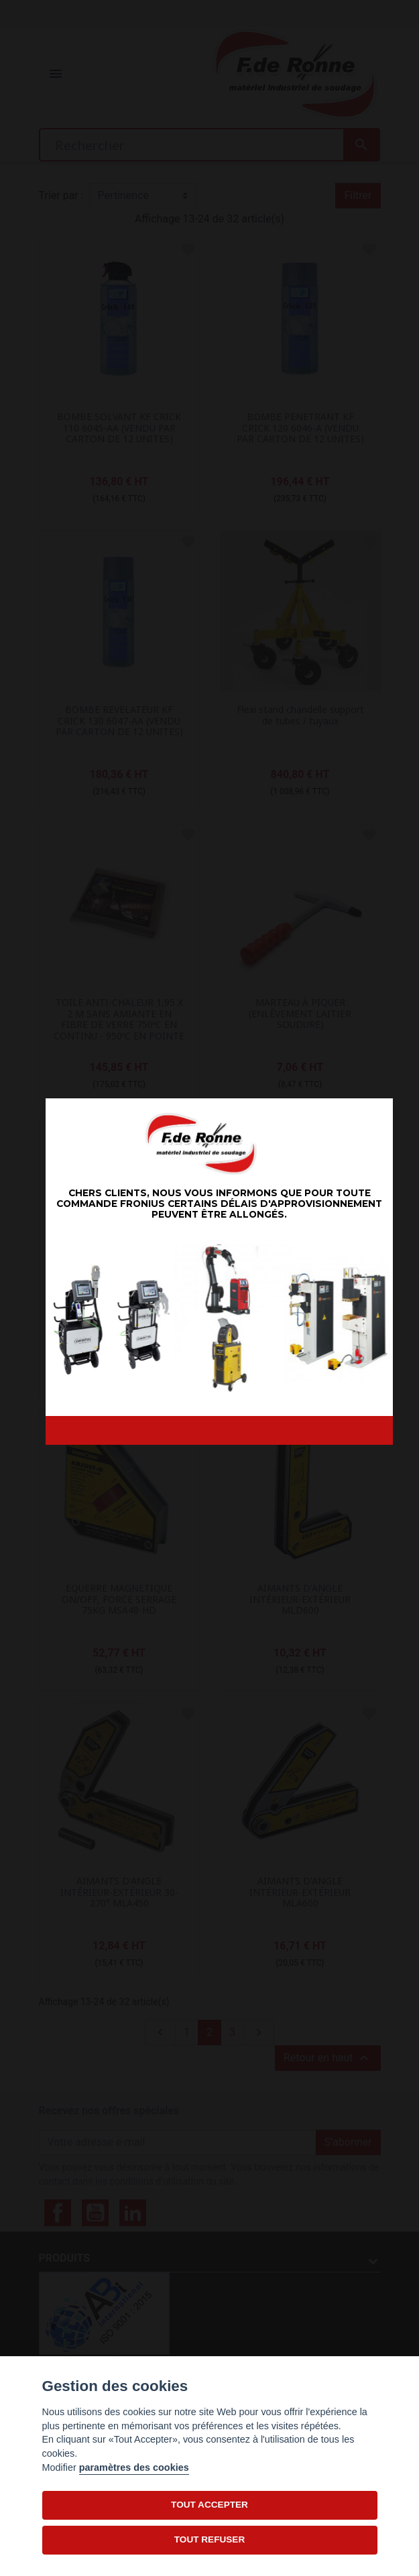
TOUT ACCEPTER (209, 2505)
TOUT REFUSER (209, 2539)
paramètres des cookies (134, 2467)
